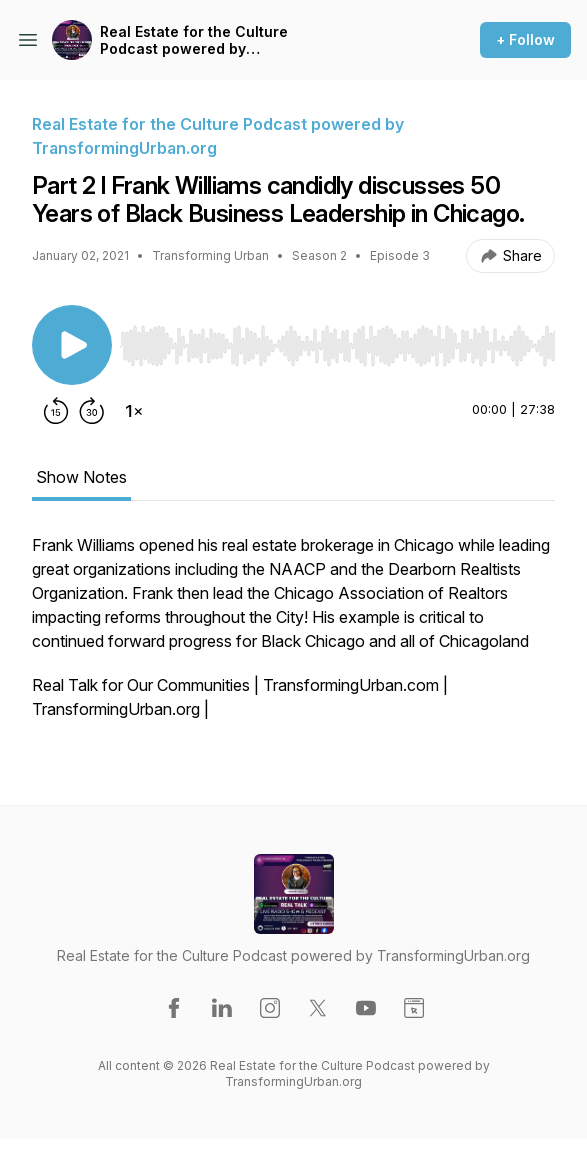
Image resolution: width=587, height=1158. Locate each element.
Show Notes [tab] (81, 477)
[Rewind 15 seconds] (56, 411)
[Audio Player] (337, 340)
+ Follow (525, 39)
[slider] (337, 346)
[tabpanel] (293, 637)
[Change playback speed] (134, 411)
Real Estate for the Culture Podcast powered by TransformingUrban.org (194, 40)
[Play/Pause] (72, 345)
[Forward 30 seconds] (92, 411)
